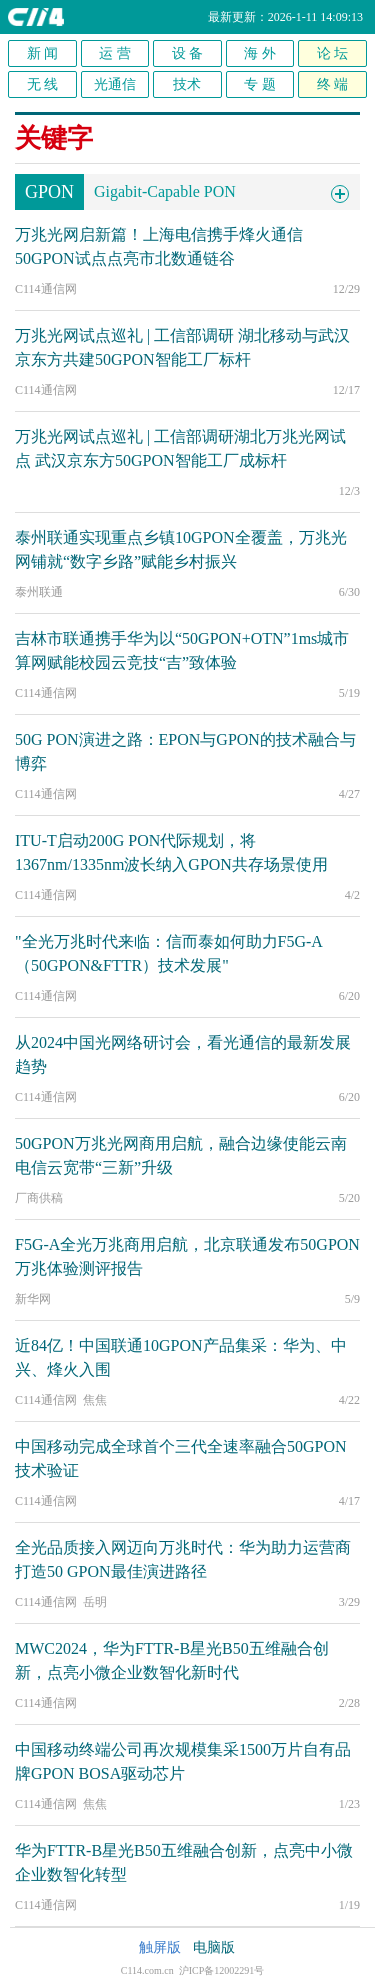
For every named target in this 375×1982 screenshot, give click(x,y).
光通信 (115, 84)
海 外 (260, 53)
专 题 (260, 84)
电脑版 (214, 1947)
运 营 (115, 53)
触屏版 (160, 1947)
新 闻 (43, 53)
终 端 (333, 84)
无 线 (43, 84)
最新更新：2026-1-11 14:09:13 (285, 17)
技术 (187, 84)
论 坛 (333, 53)
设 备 (188, 53)
